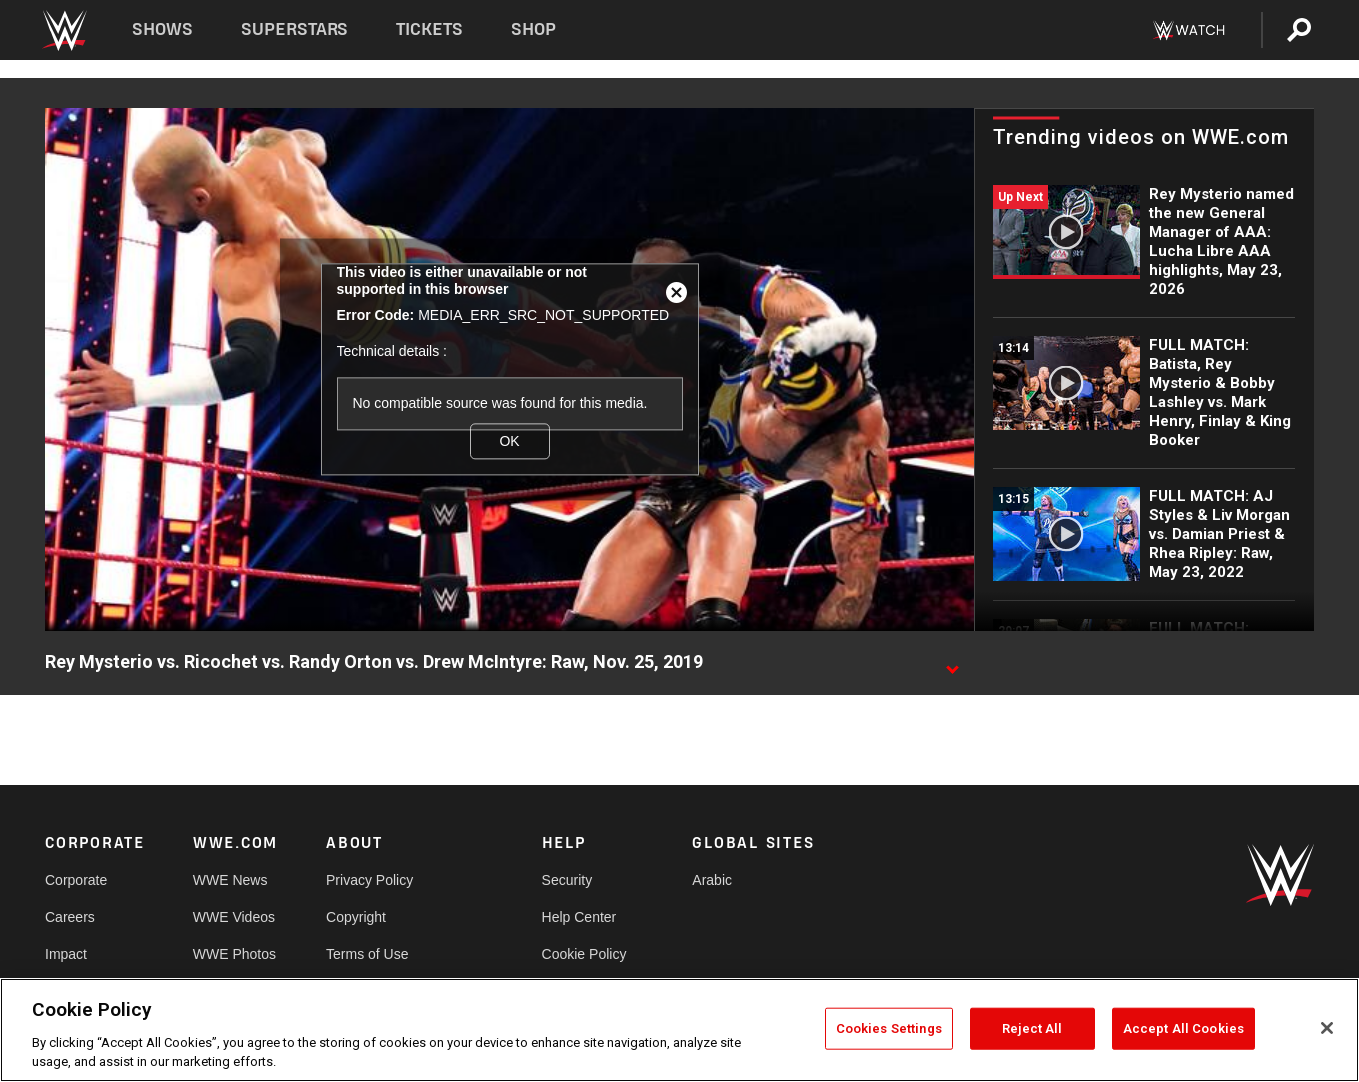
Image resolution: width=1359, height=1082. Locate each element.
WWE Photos (234, 954)
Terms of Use (367, 954)
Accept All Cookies (1183, 1028)
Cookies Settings (889, 1028)
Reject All (1032, 1028)
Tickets (429, 29)
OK (509, 441)
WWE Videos (234, 917)
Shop (533, 29)
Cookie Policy (584, 954)
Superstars (295, 29)
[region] (679, 1030)
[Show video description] (952, 663)
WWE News (230, 880)
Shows (162, 29)
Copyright (356, 917)
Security (567, 880)
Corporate (76, 880)
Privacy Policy (369, 880)
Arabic (712, 880)
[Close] (1327, 1028)
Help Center (579, 917)
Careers (70, 917)
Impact (66, 954)
